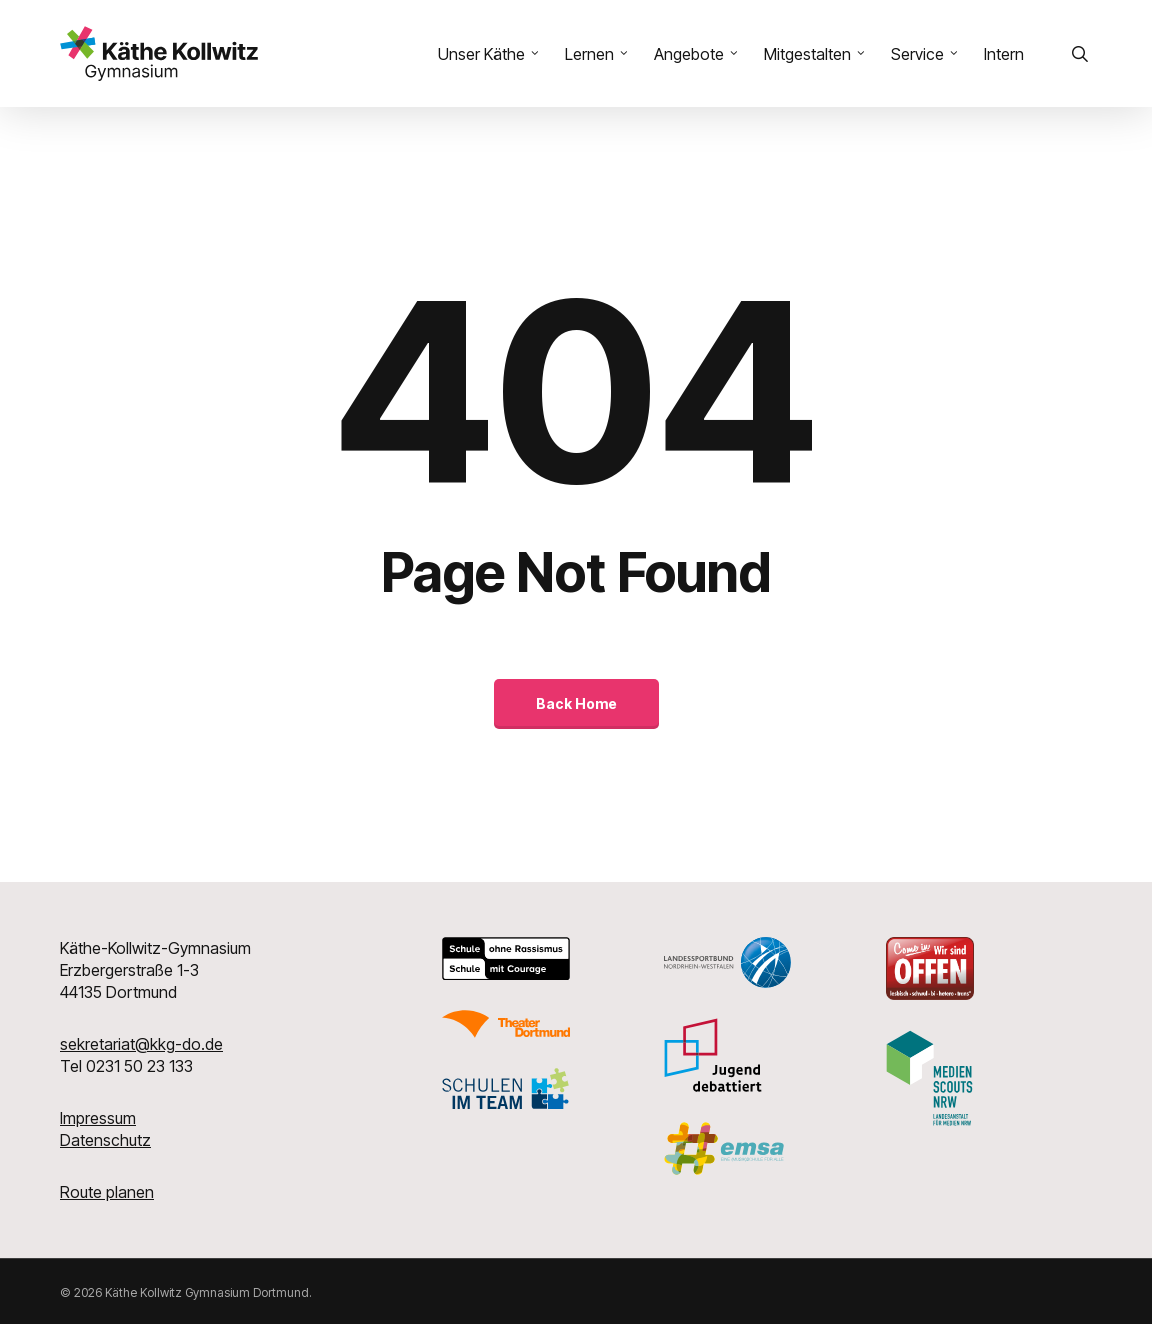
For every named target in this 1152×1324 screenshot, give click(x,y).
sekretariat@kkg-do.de (141, 1044)
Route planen (107, 1192)
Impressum (98, 1118)
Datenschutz (105, 1140)
